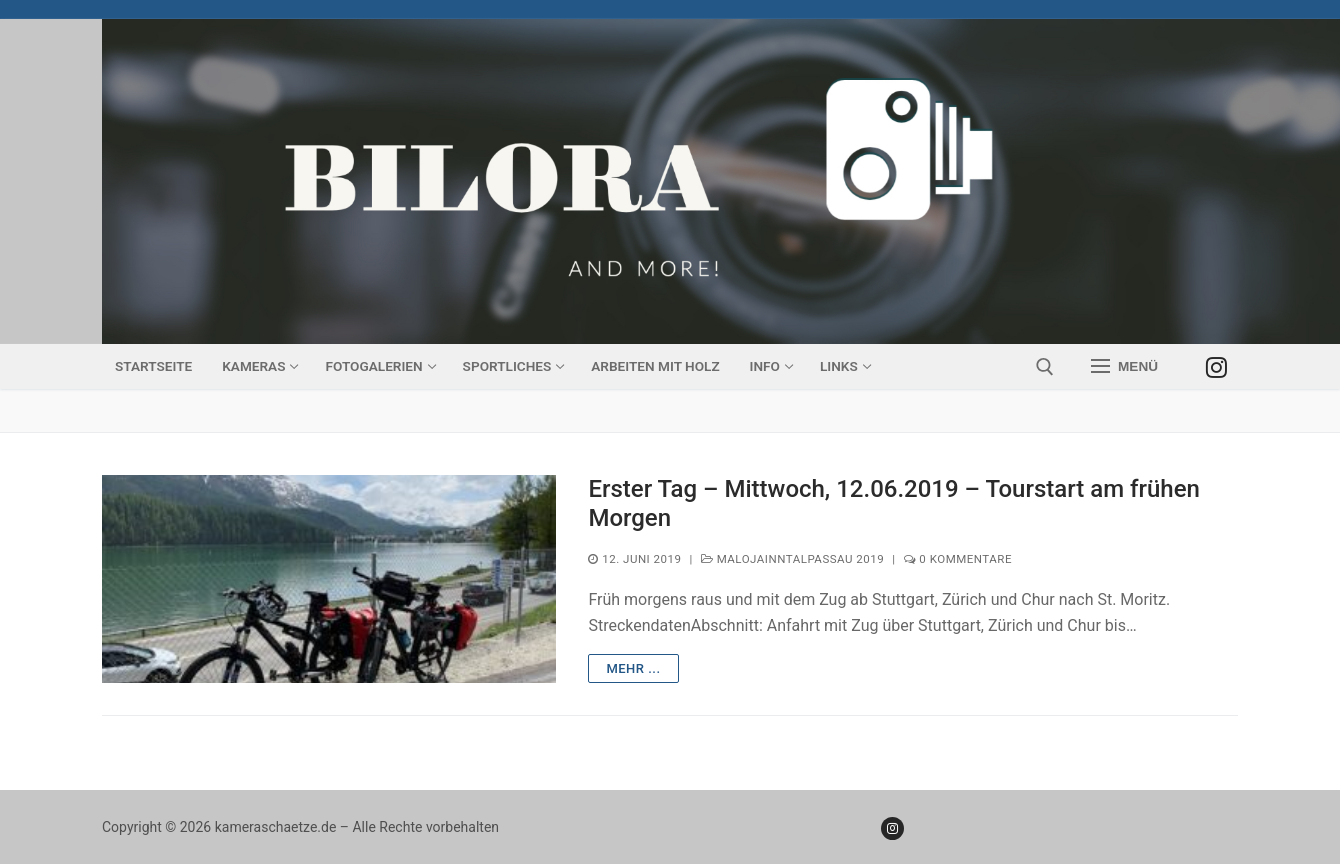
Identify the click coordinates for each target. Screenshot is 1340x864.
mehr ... (633, 668)
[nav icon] (1124, 367)
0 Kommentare (958, 559)
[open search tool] (1045, 367)
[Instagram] (1216, 366)
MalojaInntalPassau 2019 (792, 559)
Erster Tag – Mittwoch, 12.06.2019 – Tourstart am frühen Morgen (893, 503)
